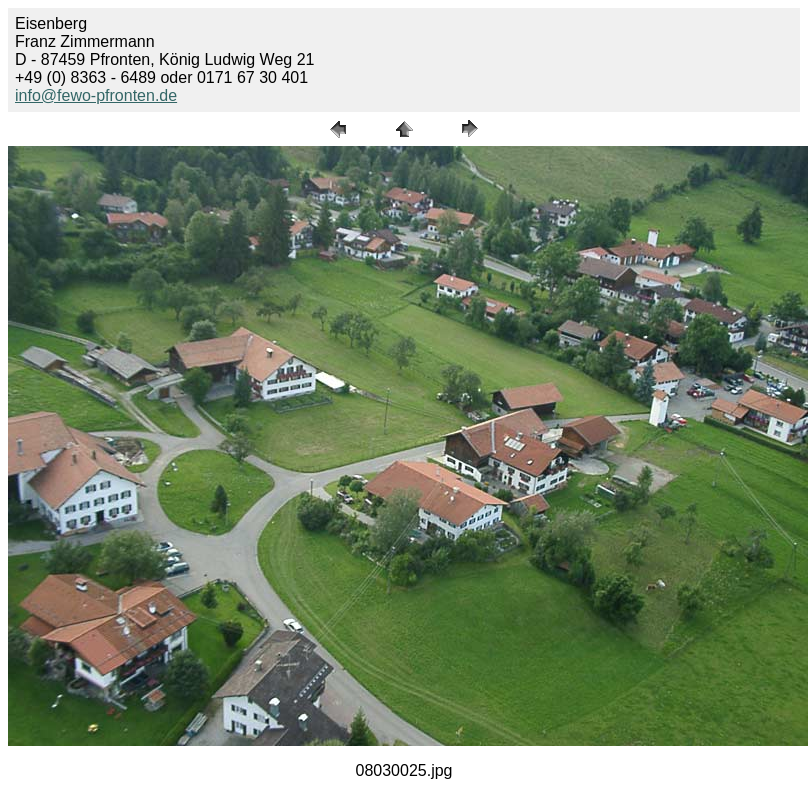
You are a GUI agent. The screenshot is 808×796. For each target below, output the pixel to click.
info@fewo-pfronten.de (96, 95)
